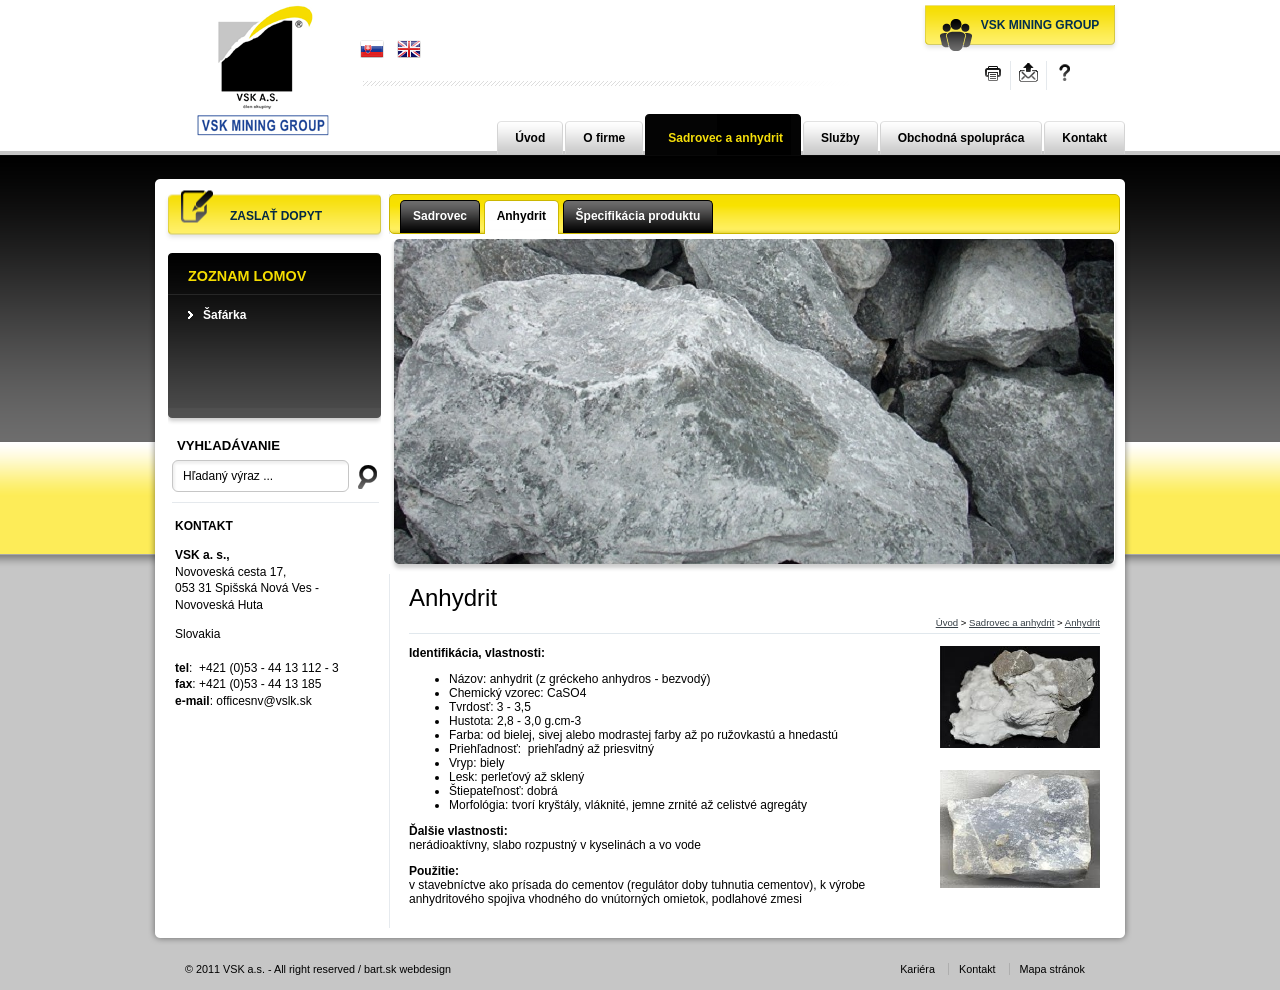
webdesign (425, 969)
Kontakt (1084, 138)
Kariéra (917, 969)
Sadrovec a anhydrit (725, 138)
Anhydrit (521, 216)
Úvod (530, 138)
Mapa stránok (1052, 969)
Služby (840, 138)
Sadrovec (440, 216)
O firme (604, 138)
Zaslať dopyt (276, 216)
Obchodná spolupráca (961, 138)
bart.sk (380, 969)
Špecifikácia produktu (638, 216)
